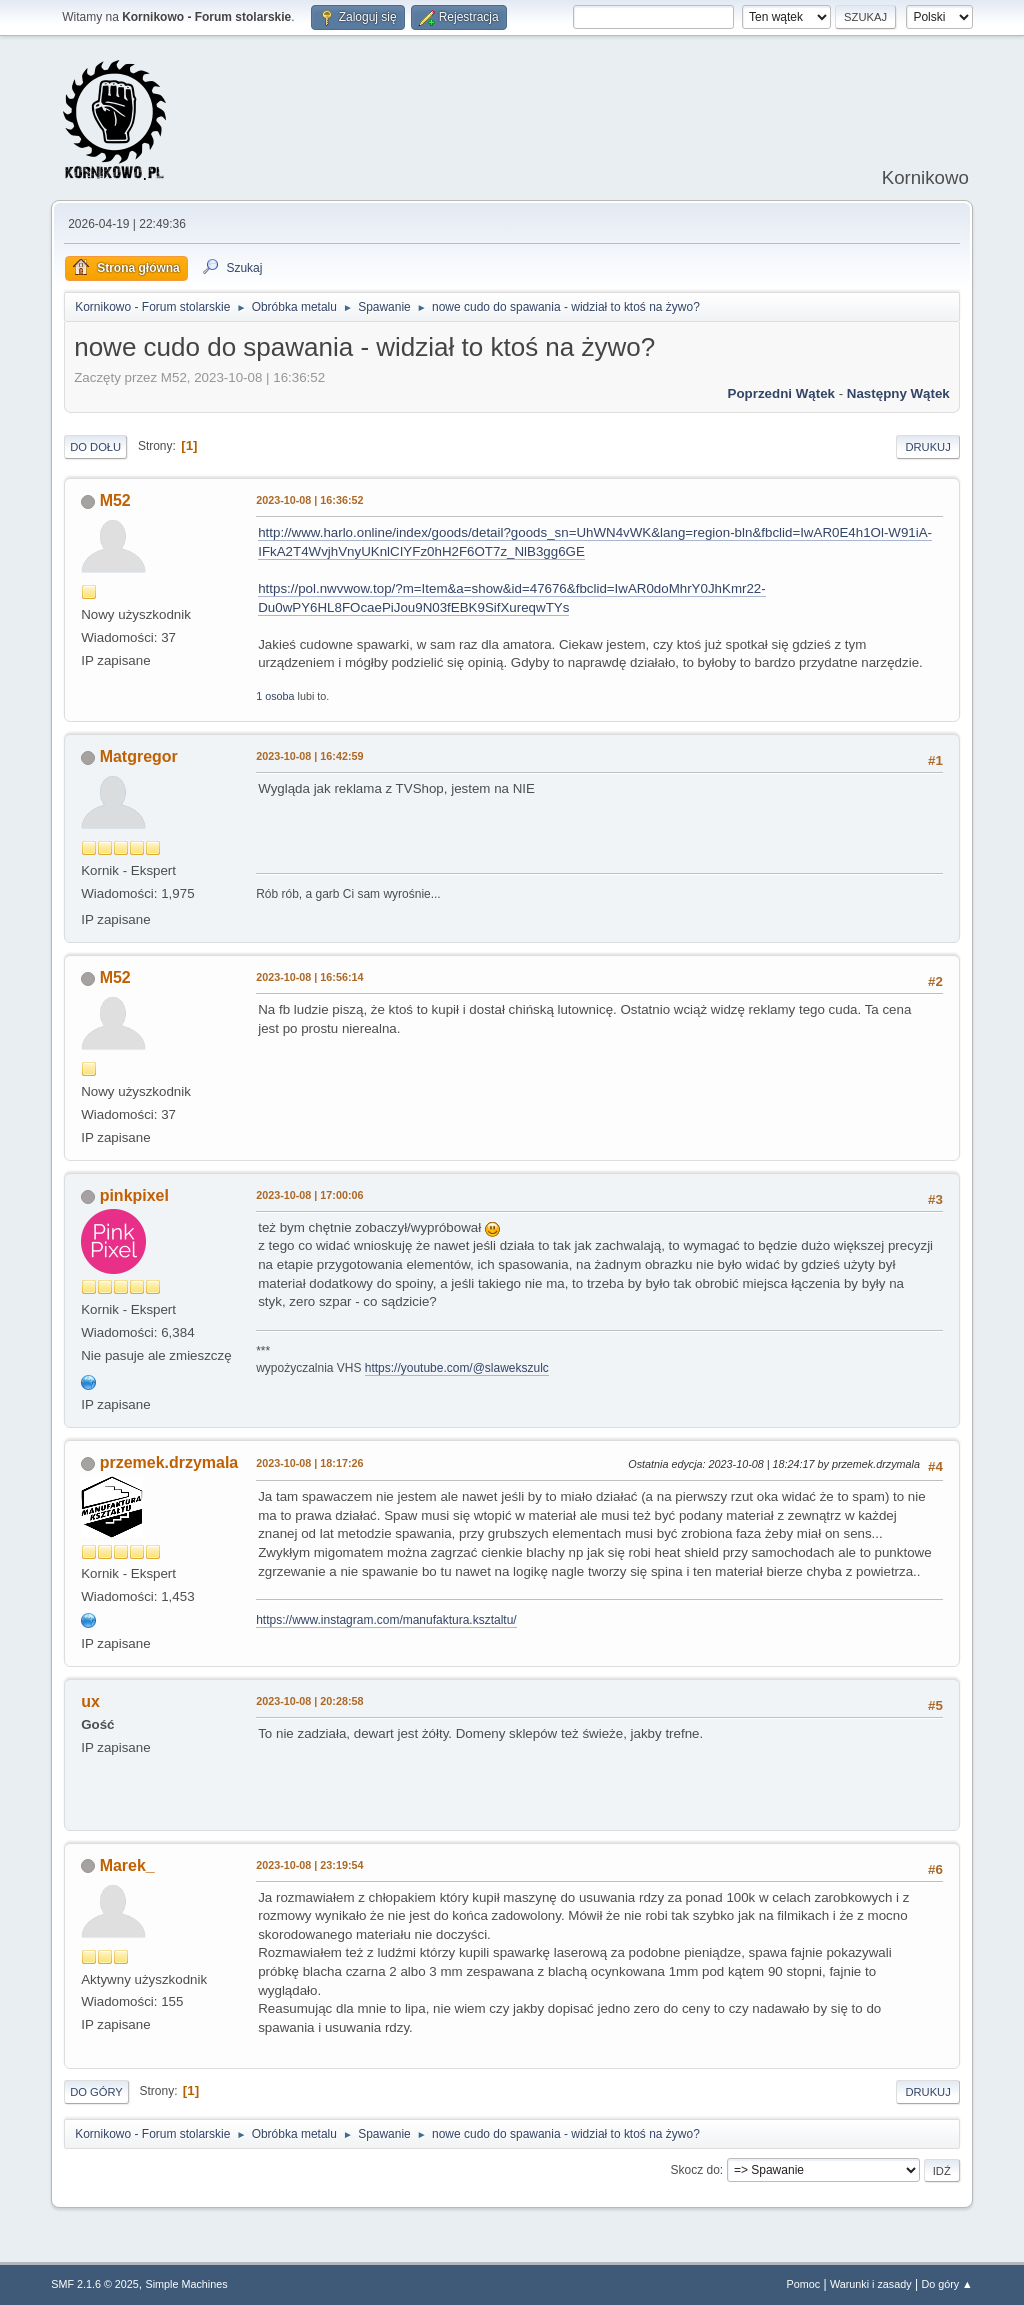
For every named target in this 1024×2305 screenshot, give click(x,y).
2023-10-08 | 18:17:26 (309, 1463)
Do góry (96, 2092)
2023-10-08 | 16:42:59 (309, 756)
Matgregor (139, 756)
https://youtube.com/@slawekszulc (457, 1368)
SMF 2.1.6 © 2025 (95, 2284)
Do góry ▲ (946, 2284)
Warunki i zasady (871, 2284)
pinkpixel (134, 1195)
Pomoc (804, 2284)
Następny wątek (898, 393)
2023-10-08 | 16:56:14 (309, 977)
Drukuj (927, 447)
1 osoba (275, 696)
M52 (115, 500)
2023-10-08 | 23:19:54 (309, 1865)
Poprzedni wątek (781, 393)
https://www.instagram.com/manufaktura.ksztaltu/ (386, 1620)
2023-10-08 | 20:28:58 (309, 1701)
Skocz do (695, 2170)
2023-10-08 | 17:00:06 (309, 1195)
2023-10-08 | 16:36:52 (309, 500)
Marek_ (127, 1865)
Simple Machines (187, 2284)
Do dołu (95, 447)
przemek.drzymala (169, 1462)
